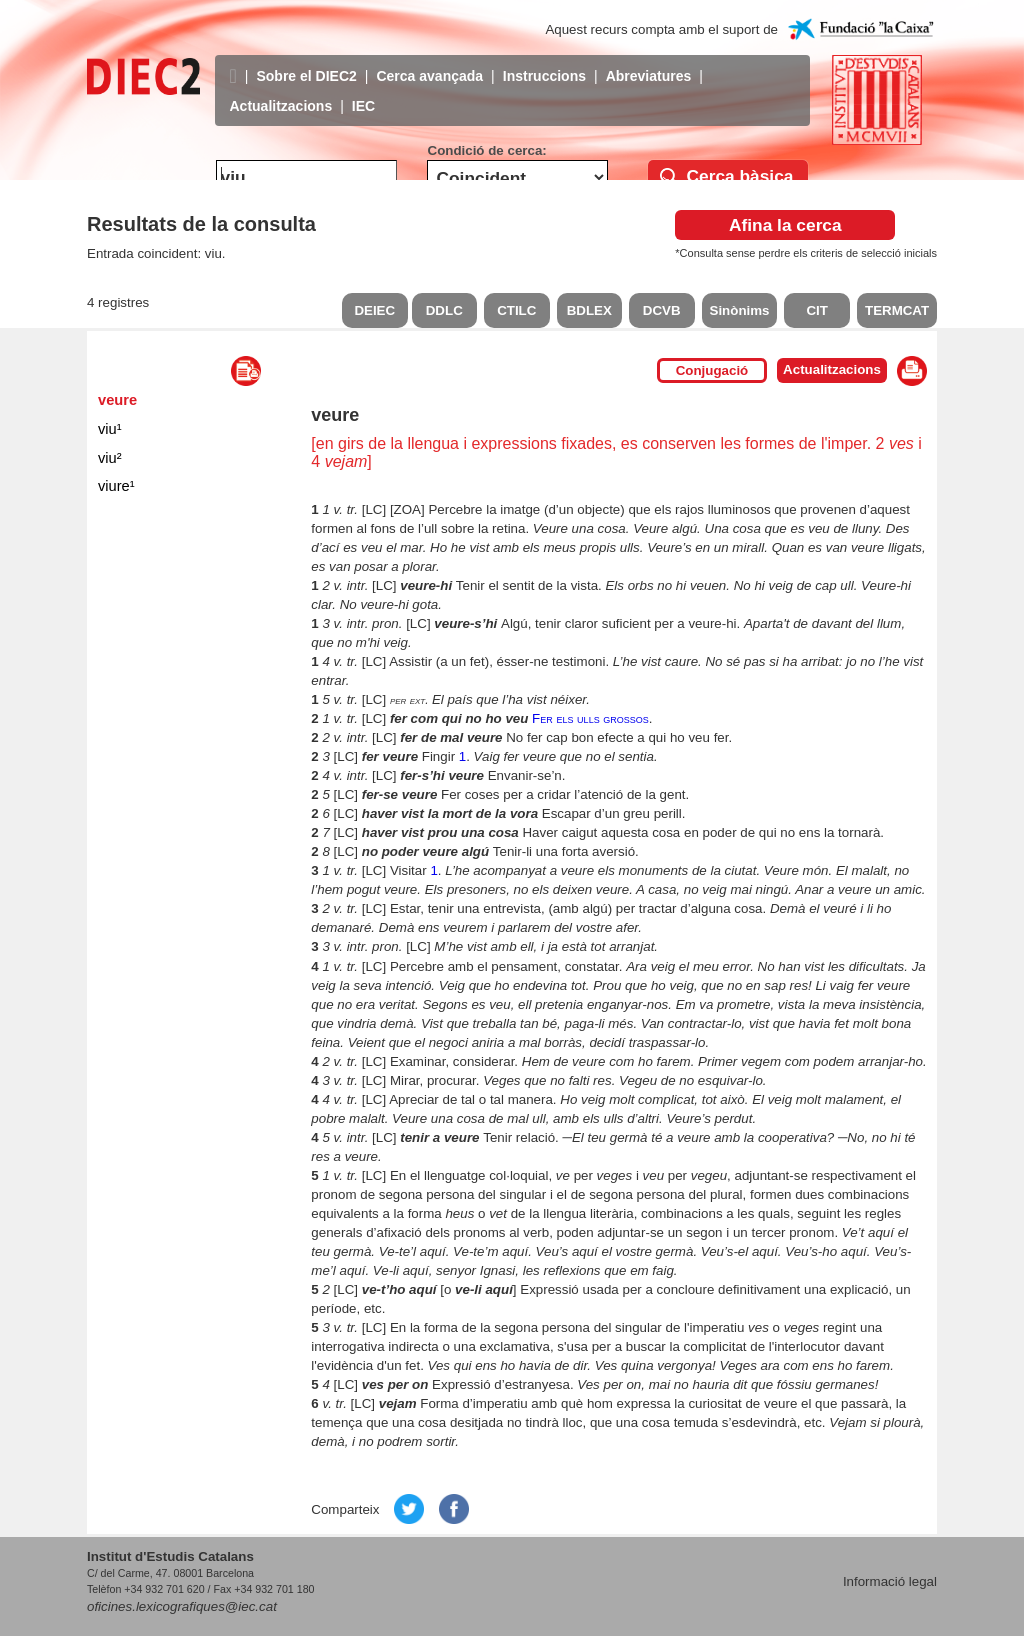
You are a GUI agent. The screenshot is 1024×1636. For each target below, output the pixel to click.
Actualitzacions (281, 91)
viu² (110, 458)
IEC (363, 91)
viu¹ (110, 429)
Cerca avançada (429, 61)
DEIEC (374, 310)
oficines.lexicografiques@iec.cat (182, 1606)
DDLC (444, 310)
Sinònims (740, 310)
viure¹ (116, 486)
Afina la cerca (785, 225)
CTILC (516, 310)
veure (117, 400)
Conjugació (712, 370)
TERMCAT (897, 310)
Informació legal (890, 1581)
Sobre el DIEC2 (306, 61)
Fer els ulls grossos (590, 718)
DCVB (662, 310)
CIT (816, 310)
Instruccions (544, 61)
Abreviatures (649, 61)
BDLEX (589, 310)
